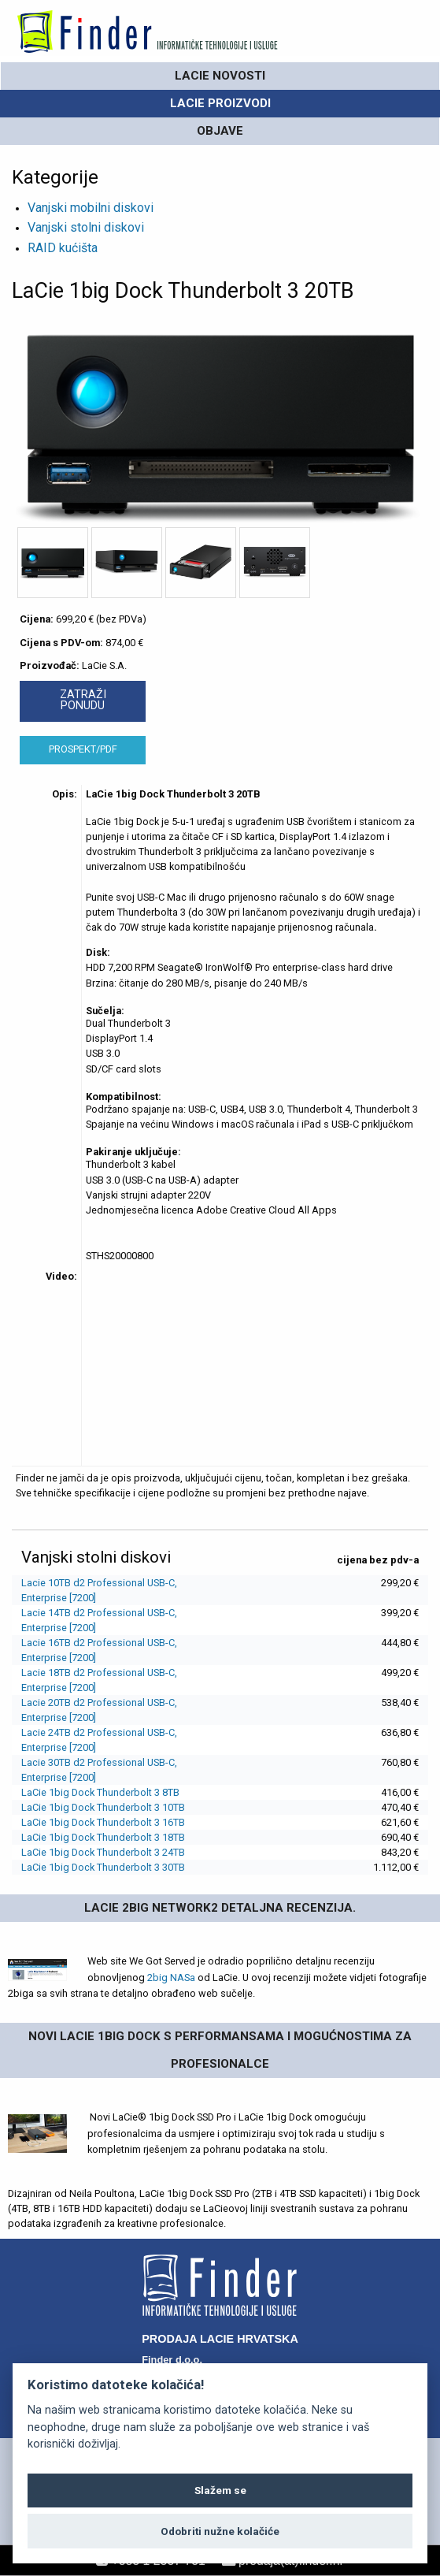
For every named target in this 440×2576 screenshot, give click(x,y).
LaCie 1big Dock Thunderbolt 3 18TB (103, 1837)
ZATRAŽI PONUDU (83, 700)
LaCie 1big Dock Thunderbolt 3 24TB (103, 1852)
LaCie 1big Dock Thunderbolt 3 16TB (103, 1822)
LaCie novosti (220, 76)
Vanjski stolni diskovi (86, 227)
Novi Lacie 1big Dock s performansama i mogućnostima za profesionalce (220, 2050)
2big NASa (171, 1977)
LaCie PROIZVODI (220, 103)
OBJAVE (220, 131)
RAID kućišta (63, 247)
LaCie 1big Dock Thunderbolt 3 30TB (103, 1867)
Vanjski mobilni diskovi (90, 207)
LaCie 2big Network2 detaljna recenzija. (220, 1908)
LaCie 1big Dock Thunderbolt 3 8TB (100, 1792)
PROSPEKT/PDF (83, 749)
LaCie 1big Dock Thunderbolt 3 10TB (103, 1807)
